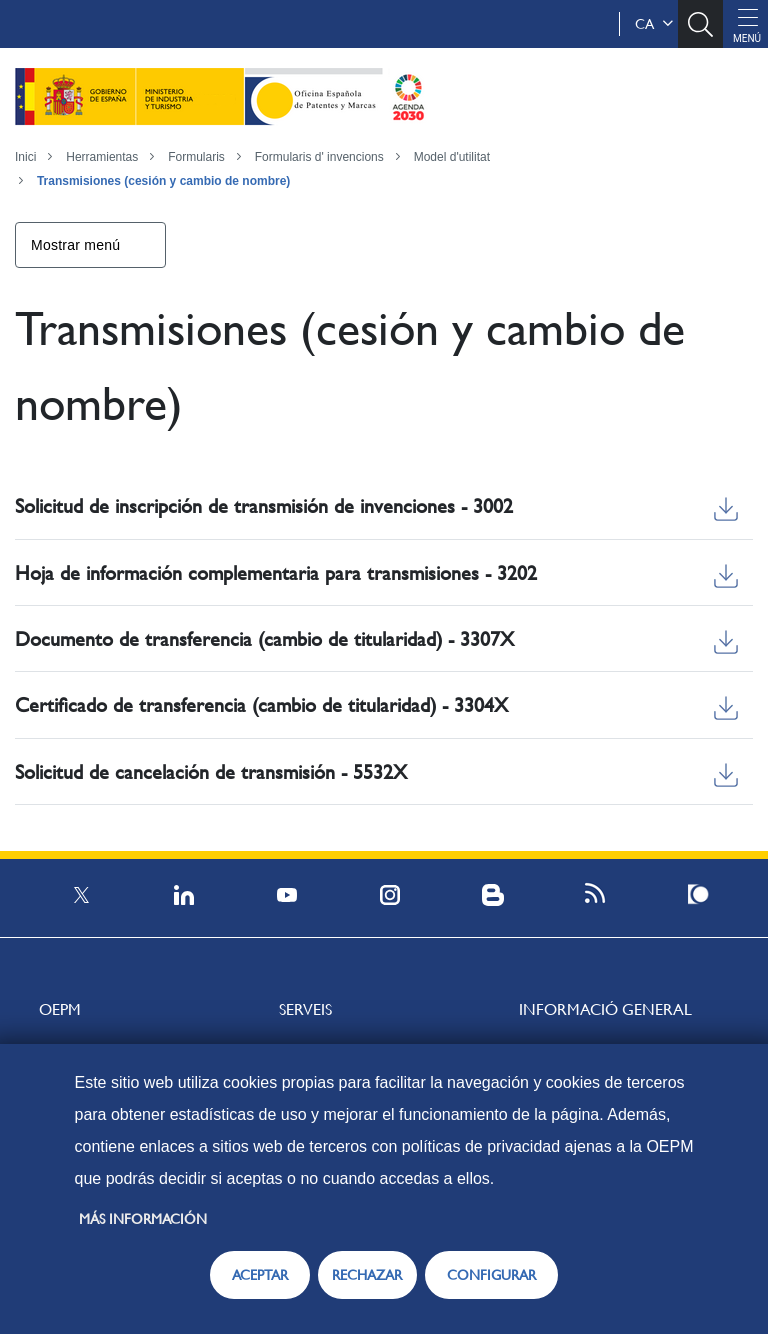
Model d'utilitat (452, 157)
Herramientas (102, 157)
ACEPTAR (260, 1275)
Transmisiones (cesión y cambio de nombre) (163, 181)
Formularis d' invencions (319, 157)
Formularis (196, 157)
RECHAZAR (367, 1275)
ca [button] (654, 24)
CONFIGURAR (491, 1275)
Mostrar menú (75, 245)
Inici (25, 157)
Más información (143, 1219)
